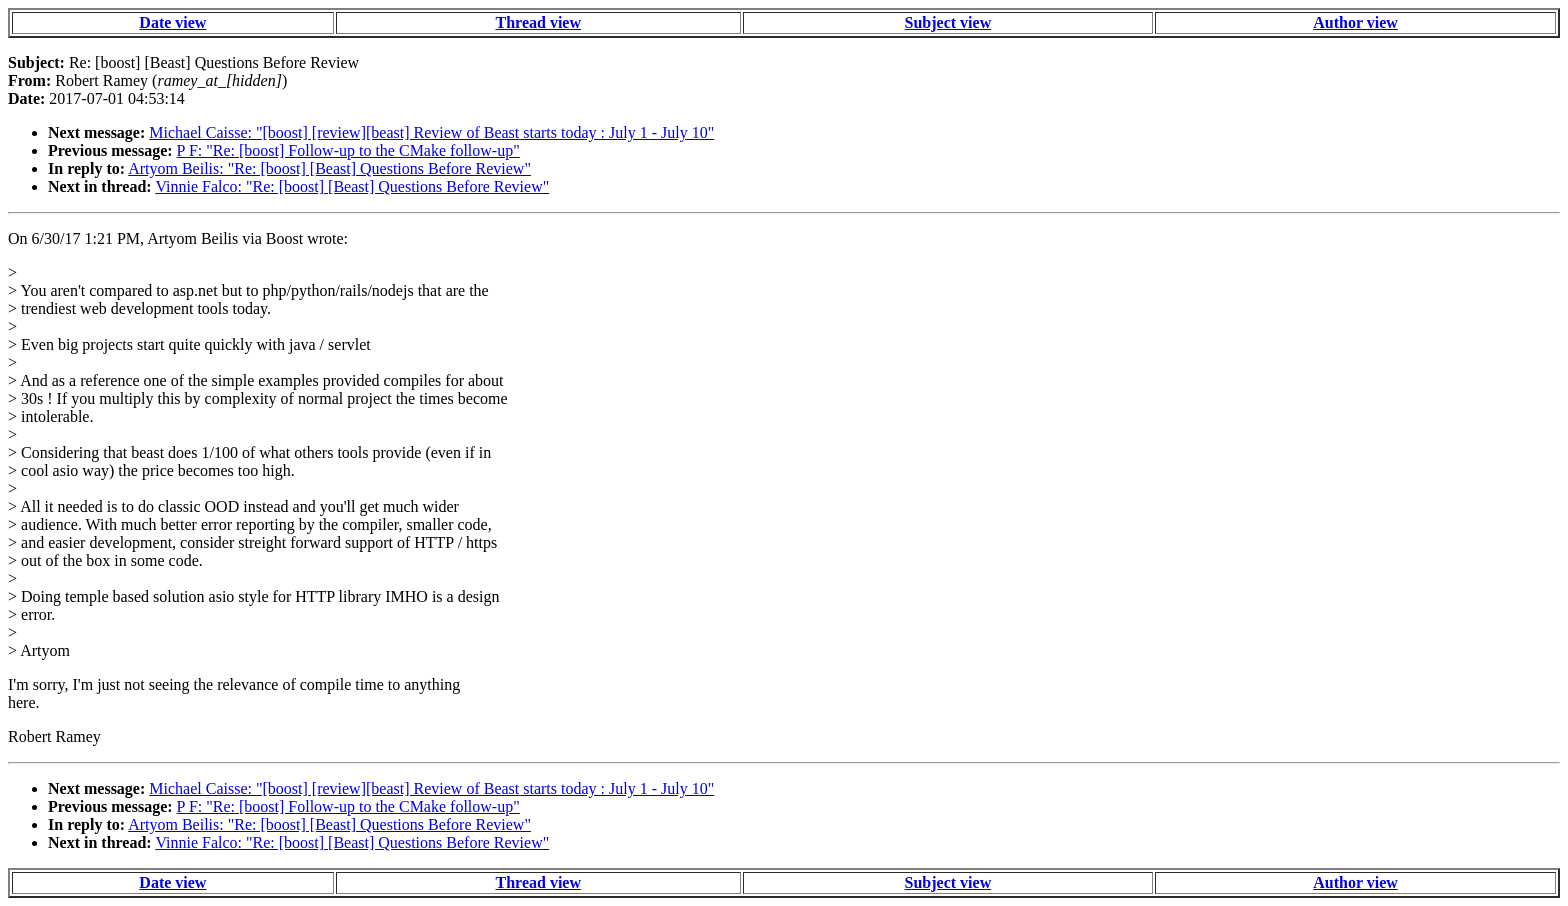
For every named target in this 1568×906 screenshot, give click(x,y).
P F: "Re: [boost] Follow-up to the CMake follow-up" (348, 150)
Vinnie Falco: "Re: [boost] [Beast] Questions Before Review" (352, 186)
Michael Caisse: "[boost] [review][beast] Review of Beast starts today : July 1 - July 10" (431, 132)
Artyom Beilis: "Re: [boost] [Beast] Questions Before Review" (329, 168)
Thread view (538, 22)
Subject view (948, 22)
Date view (172, 22)
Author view (1355, 22)
